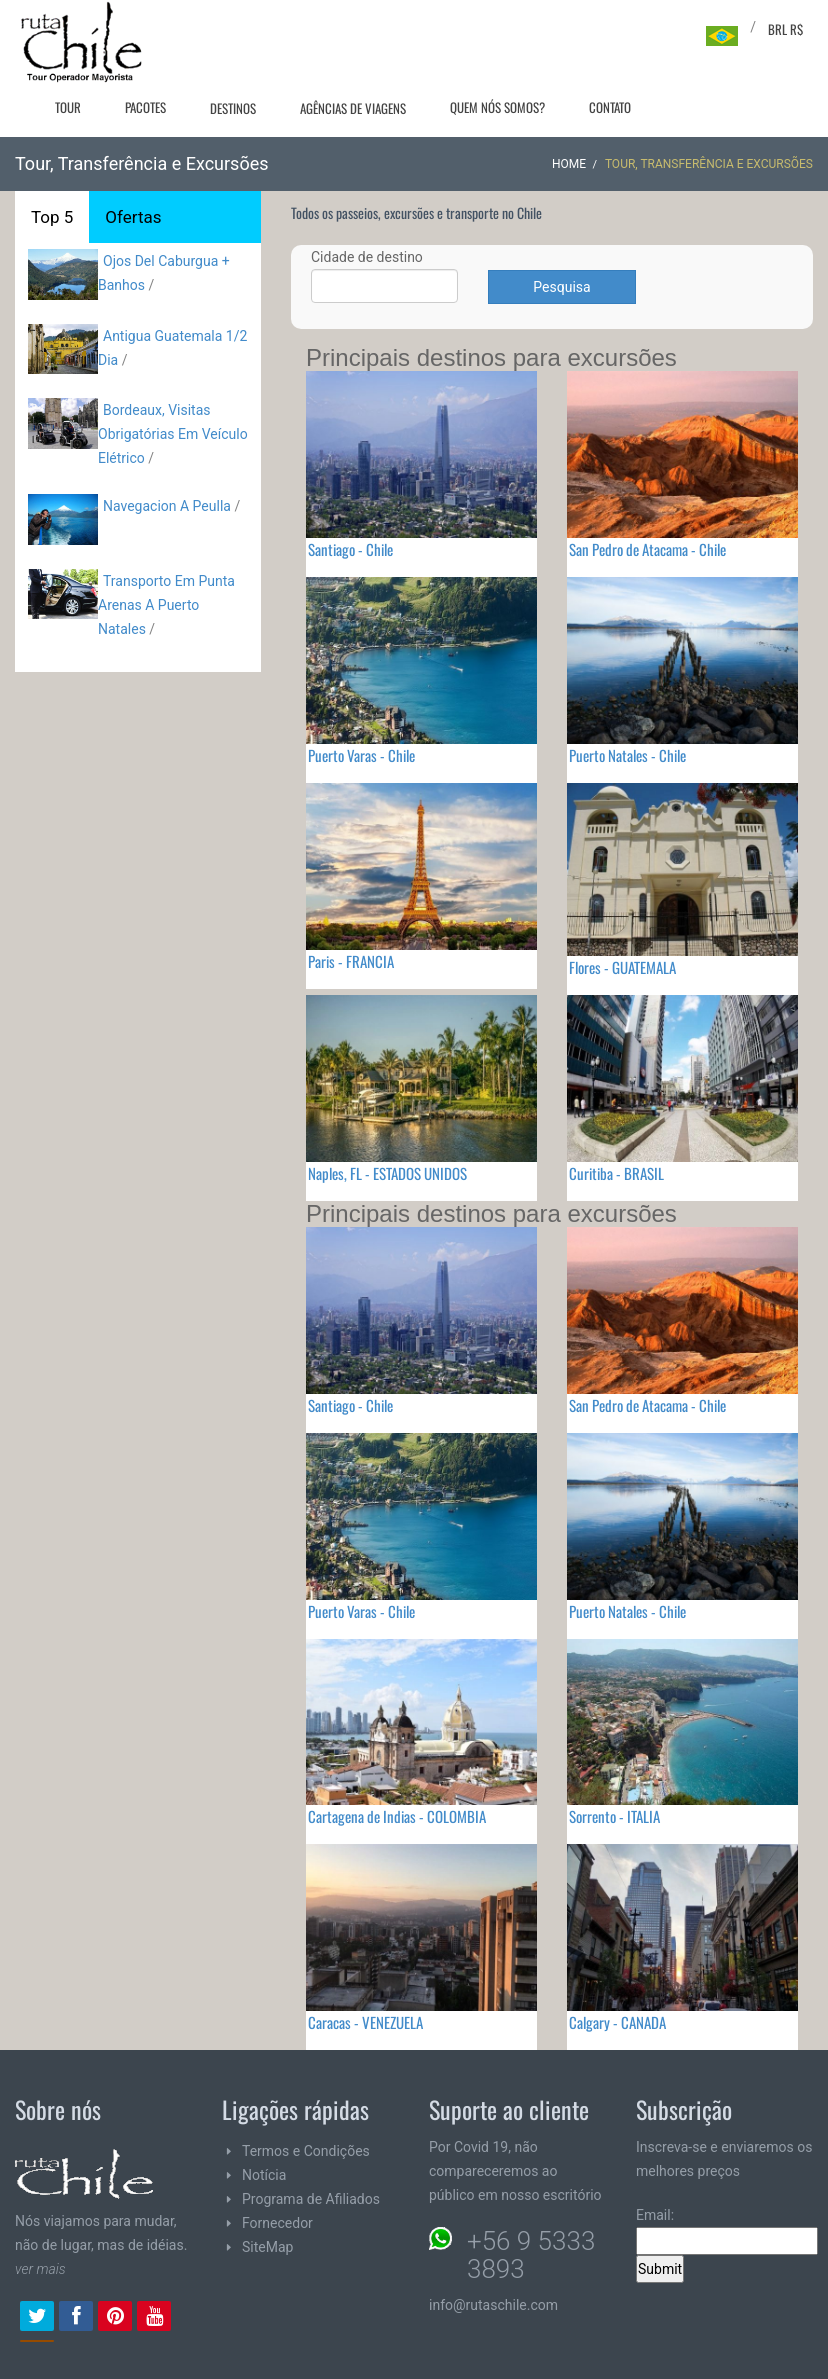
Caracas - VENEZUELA (365, 2022)
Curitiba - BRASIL (616, 1173)
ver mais (40, 2269)
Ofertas (133, 217)
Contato (610, 107)
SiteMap (267, 2247)
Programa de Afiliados (311, 2199)
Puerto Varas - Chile (361, 755)
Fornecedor (277, 2223)
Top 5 (52, 217)
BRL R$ (785, 29)
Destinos (233, 108)
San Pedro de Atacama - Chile (647, 549)
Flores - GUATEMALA (622, 967)
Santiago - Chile (350, 549)
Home (569, 164)
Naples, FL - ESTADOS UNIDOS (387, 1173)
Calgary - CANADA (617, 2022)
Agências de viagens (353, 108)
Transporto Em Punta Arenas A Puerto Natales (166, 605)
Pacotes (145, 107)
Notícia (264, 2175)
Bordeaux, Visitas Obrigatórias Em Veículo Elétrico (173, 434)
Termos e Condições (306, 2151)
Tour (68, 107)
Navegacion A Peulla (167, 506)
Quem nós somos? (497, 107)
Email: (727, 2231)
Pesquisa (561, 287)
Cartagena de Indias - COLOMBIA (397, 1816)
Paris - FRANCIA (351, 961)
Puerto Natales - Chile (627, 755)
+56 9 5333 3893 (531, 2255)
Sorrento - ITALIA (614, 1816)
